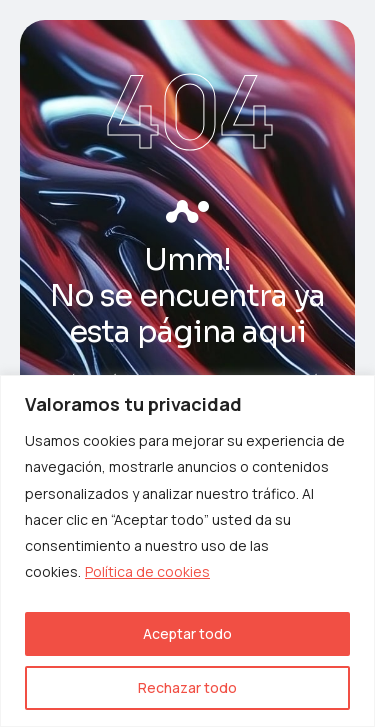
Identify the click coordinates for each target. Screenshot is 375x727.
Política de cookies (147, 571)
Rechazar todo (187, 687)
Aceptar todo (187, 633)
